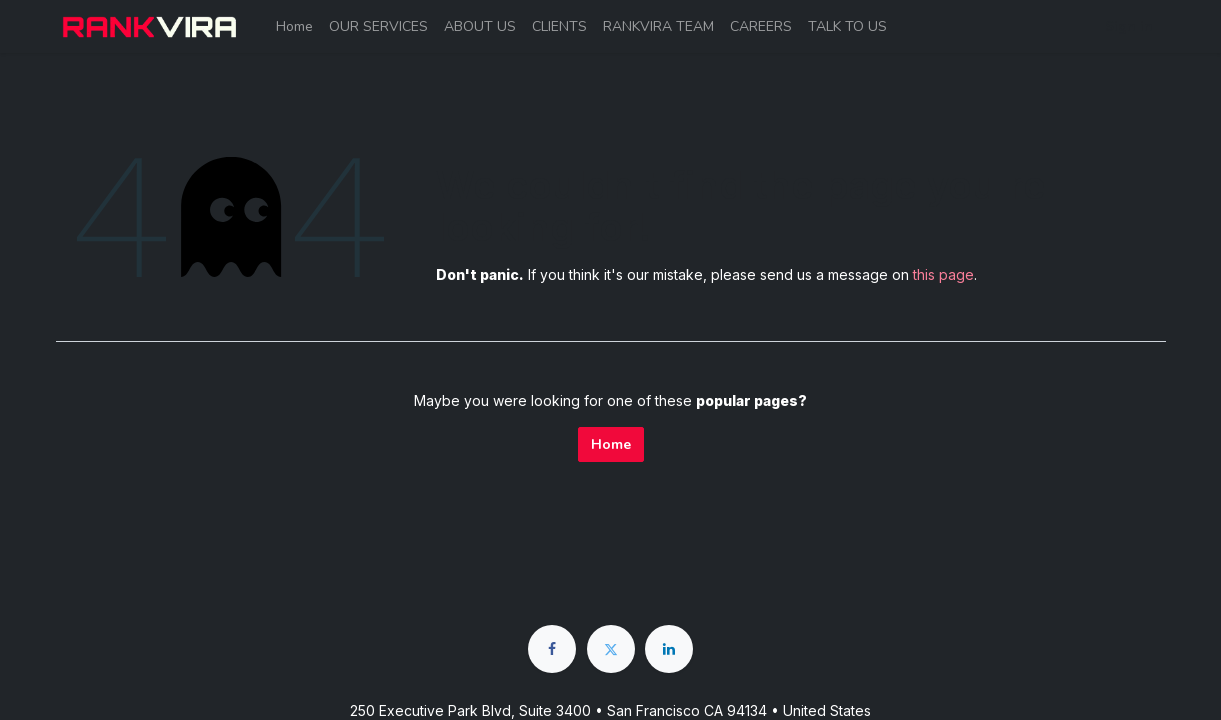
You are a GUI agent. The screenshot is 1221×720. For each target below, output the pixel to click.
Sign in (1129, 26)
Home (611, 444)
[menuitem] (294, 26)
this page (943, 274)
